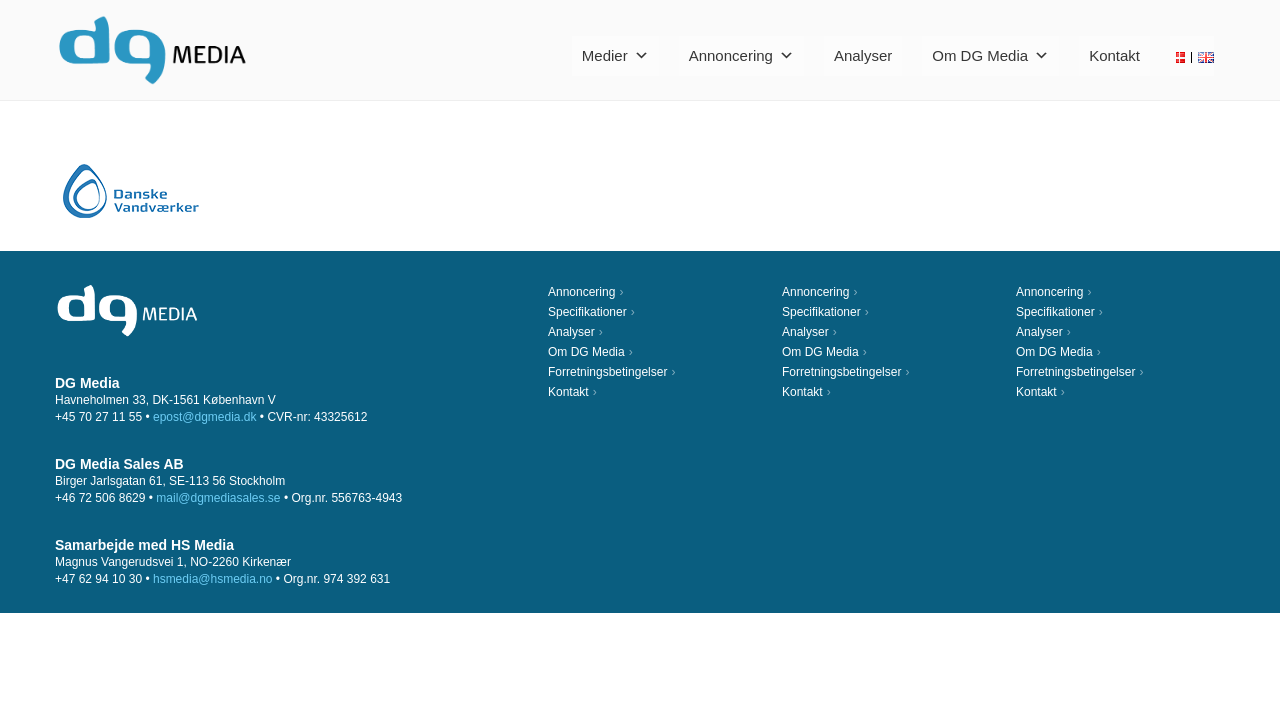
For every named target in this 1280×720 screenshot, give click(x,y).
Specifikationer (587, 312)
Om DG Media (990, 55)
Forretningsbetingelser (607, 372)
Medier (615, 55)
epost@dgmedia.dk (205, 417)
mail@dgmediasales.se (218, 498)
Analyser (863, 55)
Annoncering (741, 55)
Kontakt (1114, 55)
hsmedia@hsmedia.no (213, 579)
